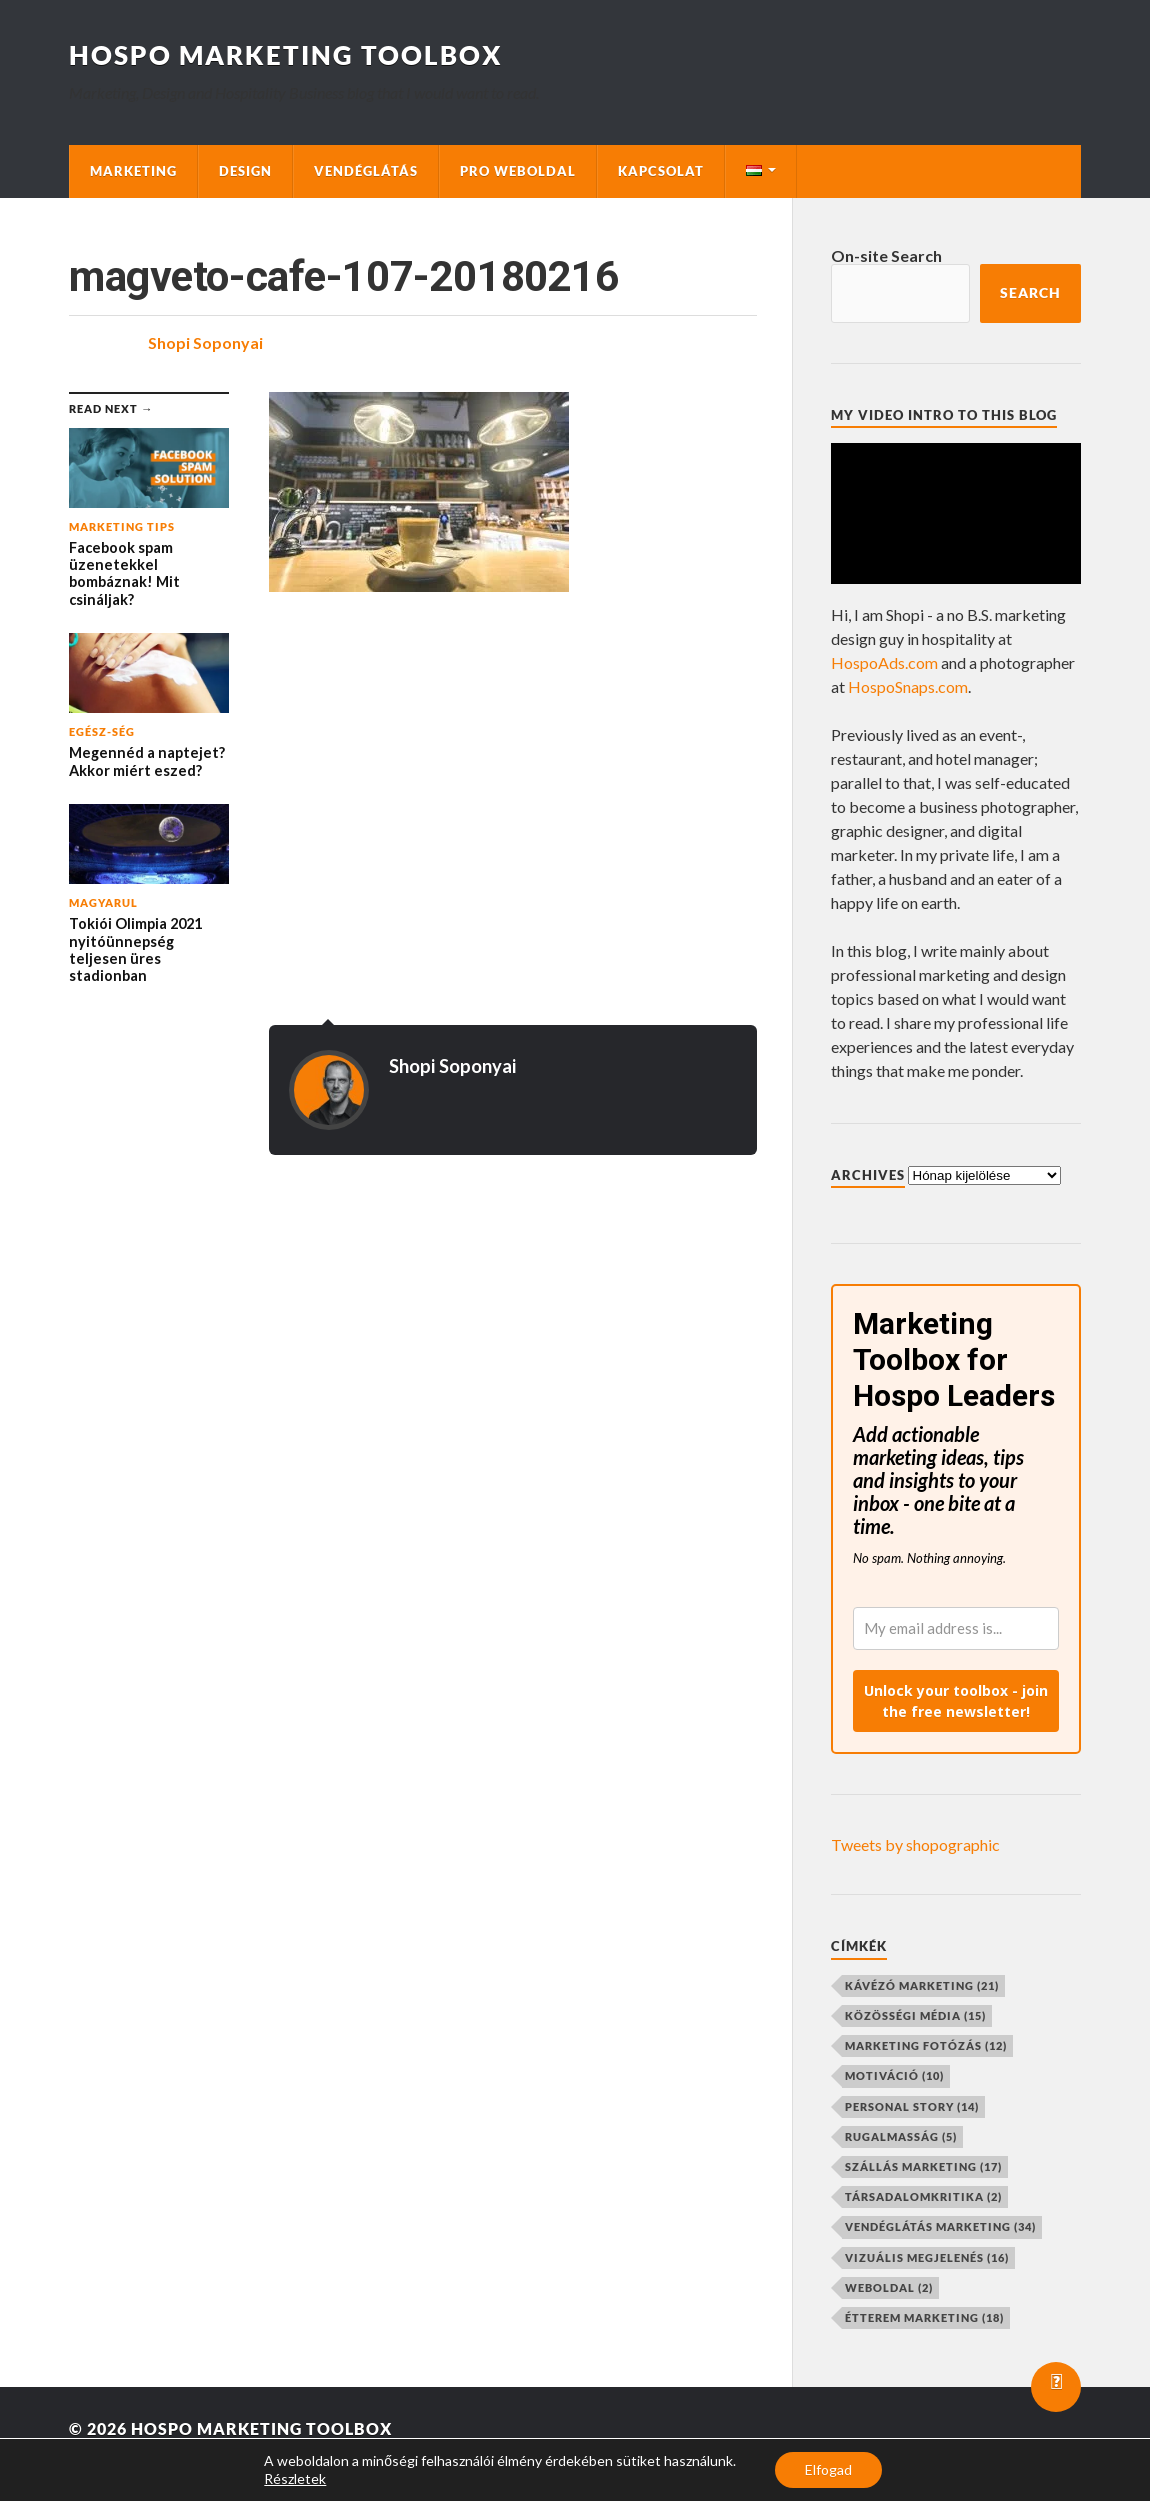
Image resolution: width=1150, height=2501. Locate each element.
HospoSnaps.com (908, 686)
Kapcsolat (661, 171)
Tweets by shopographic (915, 1844)
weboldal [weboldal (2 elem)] (889, 2287)
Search (1030, 293)
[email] (956, 1628)
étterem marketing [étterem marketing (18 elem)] (924, 2317)
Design (245, 171)
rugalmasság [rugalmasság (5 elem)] (901, 2136)
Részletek (295, 2478)
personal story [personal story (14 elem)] (912, 2106)
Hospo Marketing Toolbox (286, 55)
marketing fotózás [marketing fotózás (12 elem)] (926, 2045)
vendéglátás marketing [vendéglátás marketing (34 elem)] (940, 2226)
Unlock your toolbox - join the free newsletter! (956, 1701)
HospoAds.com (884, 662)
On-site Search (886, 255)
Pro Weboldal (518, 171)
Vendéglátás (366, 171)
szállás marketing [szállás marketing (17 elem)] (923, 2166)
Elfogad (828, 2469)
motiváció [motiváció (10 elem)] (894, 2075)
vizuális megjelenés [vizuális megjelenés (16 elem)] (927, 2257)
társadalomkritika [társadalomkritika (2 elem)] (923, 2196)
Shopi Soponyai (205, 342)
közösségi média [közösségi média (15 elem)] (915, 2015)
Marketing (133, 171)
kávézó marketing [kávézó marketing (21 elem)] (922, 1985)
